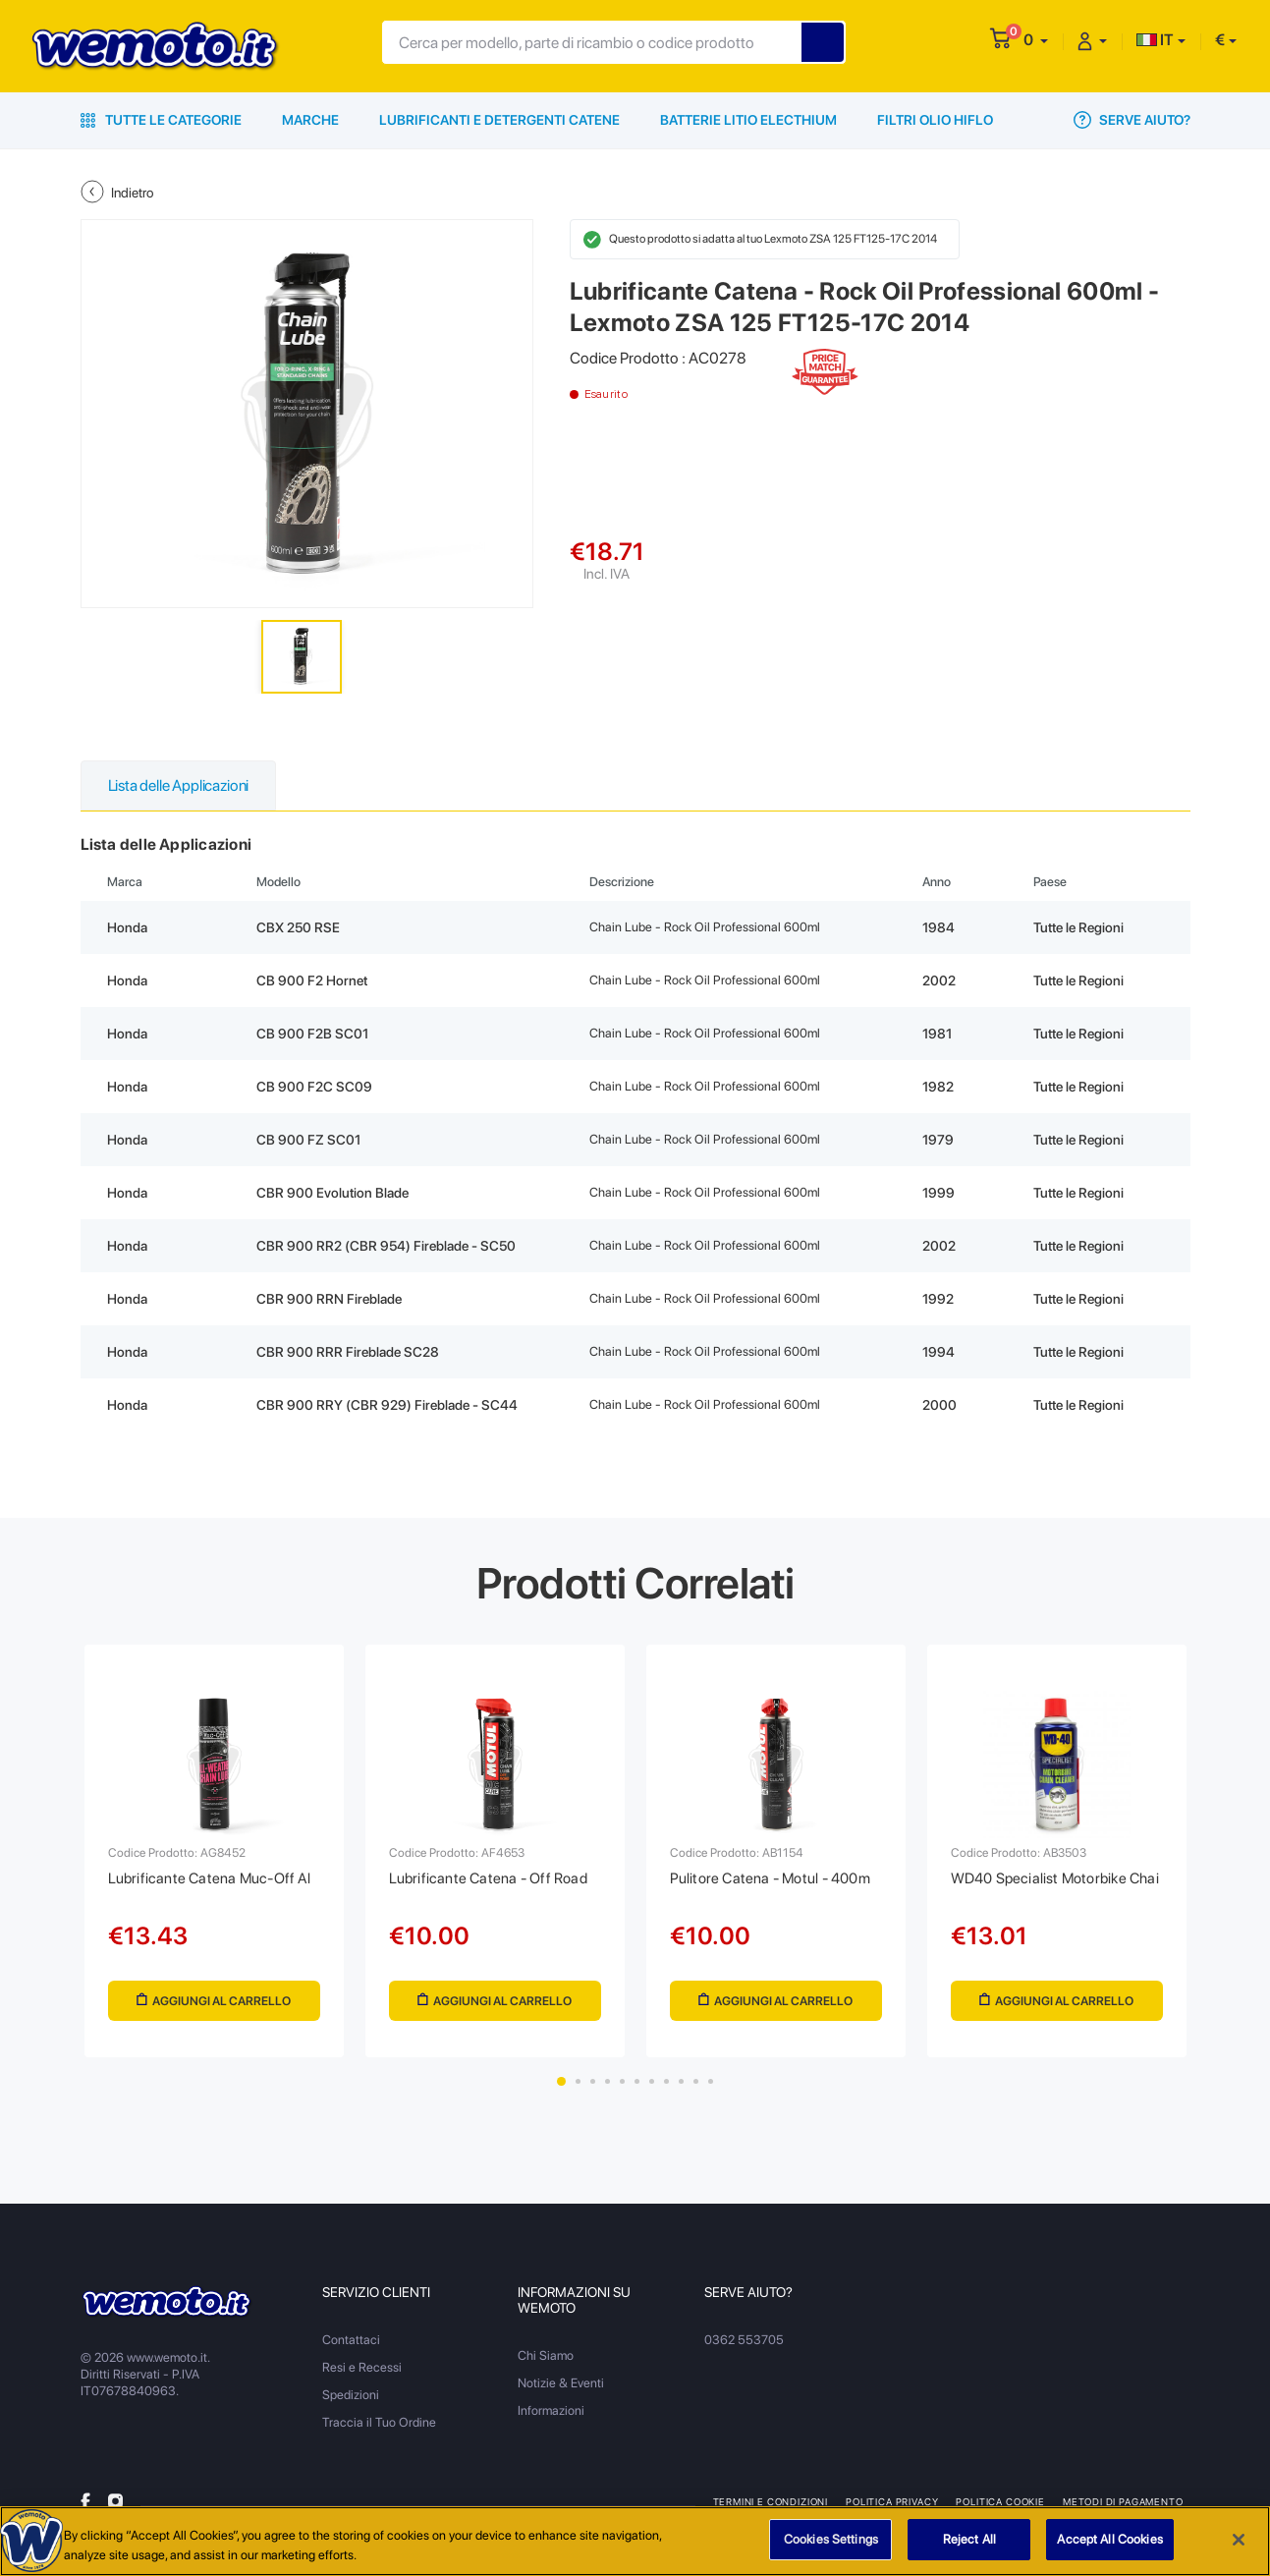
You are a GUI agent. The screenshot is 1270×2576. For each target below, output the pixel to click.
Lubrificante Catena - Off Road (488, 1878)
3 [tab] (592, 2081)
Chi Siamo (546, 2355)
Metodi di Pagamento (1123, 2501)
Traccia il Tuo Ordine (379, 2422)
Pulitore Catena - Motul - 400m (770, 1878)
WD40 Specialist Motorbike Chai (1055, 1878)
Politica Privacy (892, 2501)
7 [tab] (651, 2081)
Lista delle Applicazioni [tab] (178, 785)
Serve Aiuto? (1132, 120)
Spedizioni (350, 2394)
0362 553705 (744, 2339)
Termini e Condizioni (771, 2501)
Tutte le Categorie (161, 120)
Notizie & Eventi (561, 2383)
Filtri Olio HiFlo (935, 120)
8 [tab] (666, 2081)
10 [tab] (695, 2081)
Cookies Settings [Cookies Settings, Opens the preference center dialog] (831, 2552)
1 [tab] (561, 2081)
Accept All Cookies (1109, 2552)
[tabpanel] (214, 1851)
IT (1155, 39)
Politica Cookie (1000, 2501)
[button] (1035, 39)
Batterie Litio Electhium (748, 120)
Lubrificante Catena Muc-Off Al (209, 1878)
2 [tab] (578, 2081)
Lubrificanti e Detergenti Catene (499, 120)
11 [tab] (710, 2081)
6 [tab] (637, 2081)
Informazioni (551, 2410)
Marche (310, 120)
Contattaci (351, 2339)
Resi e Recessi (362, 2367)
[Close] (1238, 2552)
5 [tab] (622, 2081)
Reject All (969, 2552)
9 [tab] (681, 2081)
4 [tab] (607, 2081)
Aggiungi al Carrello (214, 2000)
